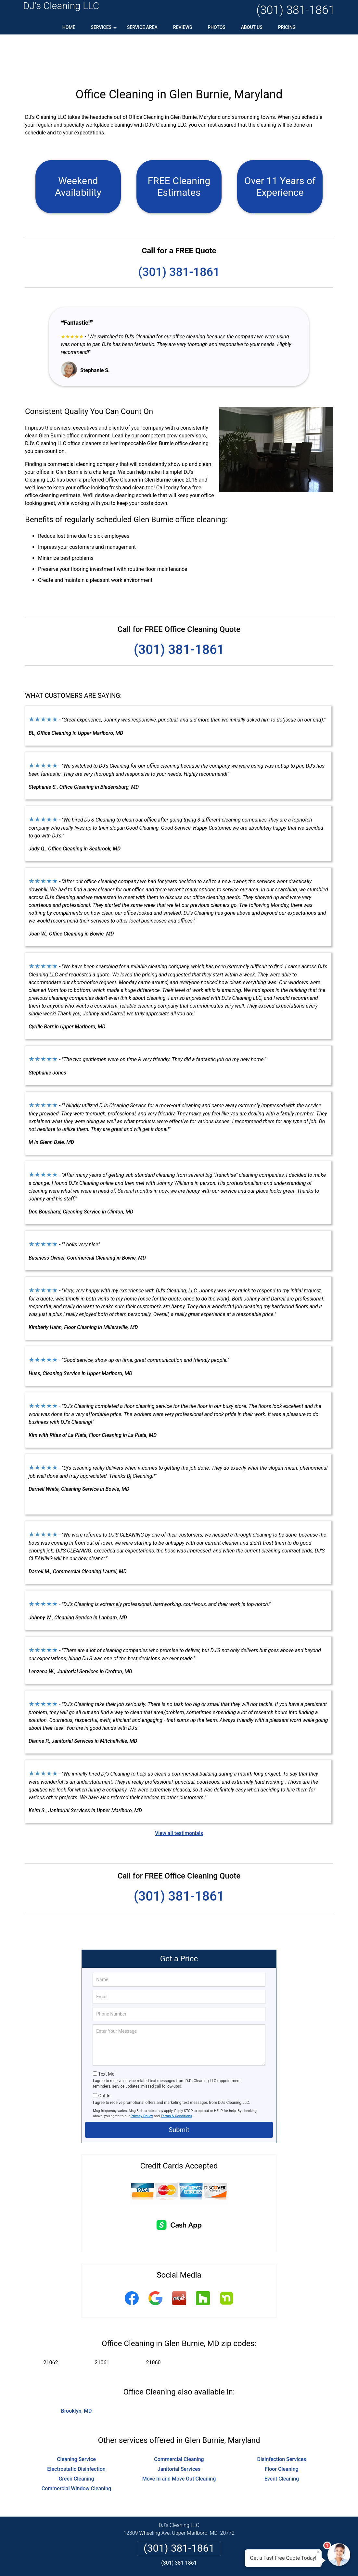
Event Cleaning (281, 2437)
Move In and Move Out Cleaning (179, 2437)
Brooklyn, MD (76, 2369)
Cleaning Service (76, 2418)
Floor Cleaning (281, 2427)
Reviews (182, 27)
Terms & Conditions (176, 2074)
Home (68, 27)
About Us (251, 27)
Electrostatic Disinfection (76, 2427)
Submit (179, 2088)
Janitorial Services (179, 2427)
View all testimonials (179, 1792)
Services (104, 29)
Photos (216, 27)
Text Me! (106, 2032)
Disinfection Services (281, 2418)
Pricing (287, 27)
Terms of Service (226, 2562)
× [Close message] (318, 2552)
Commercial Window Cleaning (76, 2447)
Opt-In (104, 2054)
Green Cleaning (76, 2437)
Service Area (142, 27)
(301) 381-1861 (295, 10)
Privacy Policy (142, 2074)
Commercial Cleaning (179, 2418)
